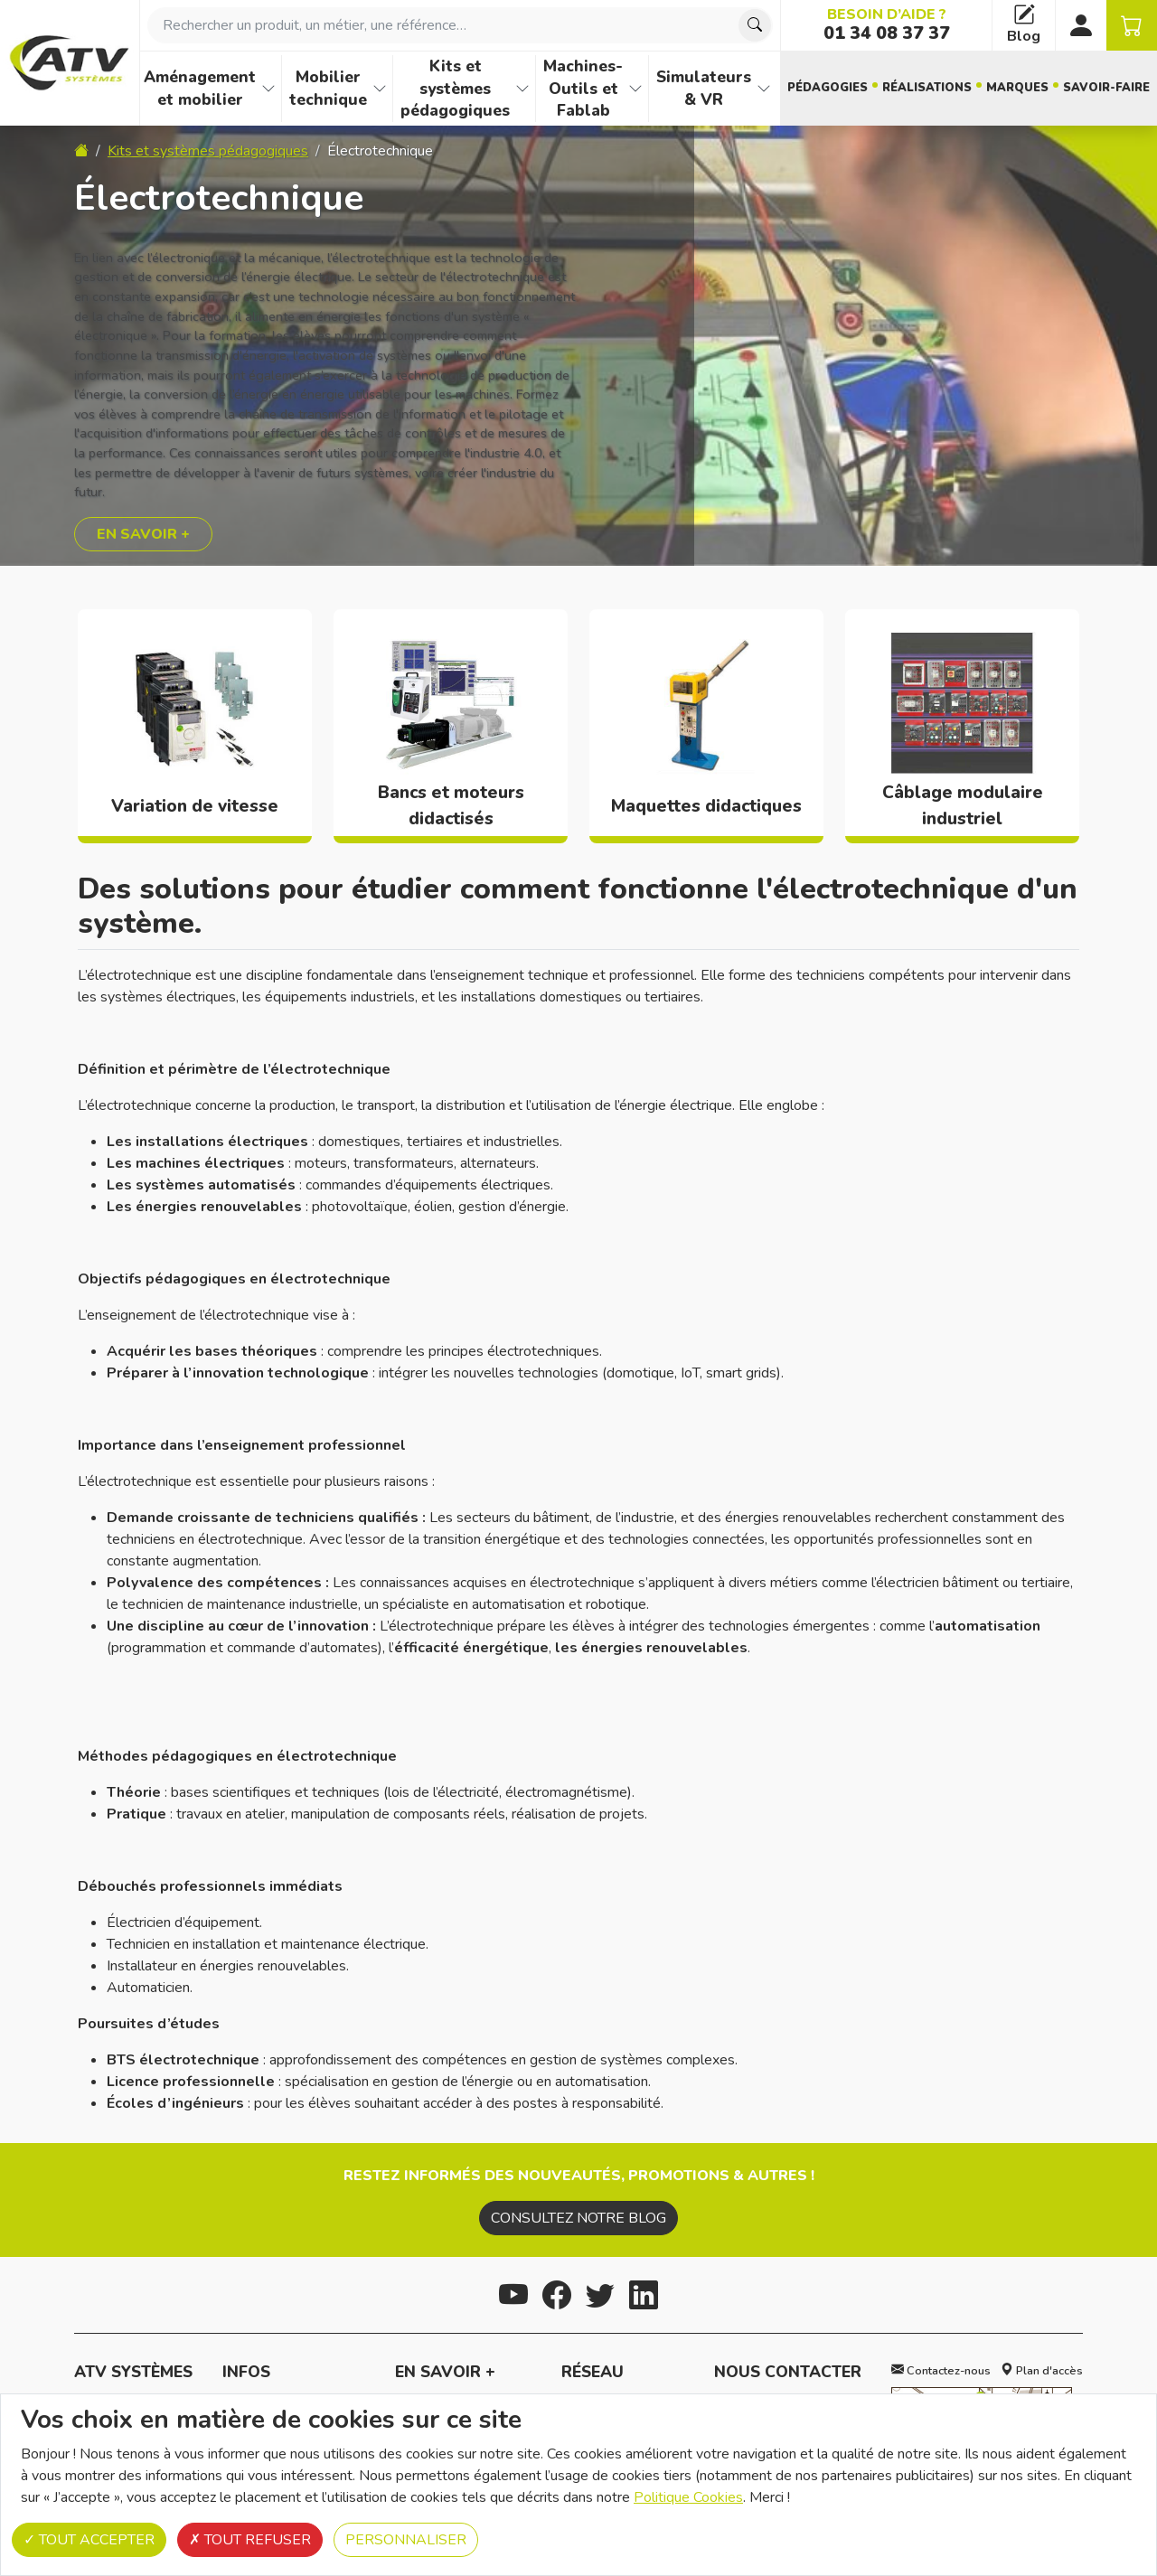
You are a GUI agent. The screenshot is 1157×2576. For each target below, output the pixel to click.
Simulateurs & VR (703, 88)
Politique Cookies (688, 2497)
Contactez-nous (941, 2371)
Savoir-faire (1106, 88)
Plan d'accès (1042, 2371)
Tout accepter (89, 2540)
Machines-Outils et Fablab (583, 88)
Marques (1017, 88)
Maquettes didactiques (706, 806)
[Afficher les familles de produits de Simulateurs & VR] (763, 88)
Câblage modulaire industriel (962, 806)
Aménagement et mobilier (200, 88)
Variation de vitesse (194, 806)
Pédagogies (827, 88)
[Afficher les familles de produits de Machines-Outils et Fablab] (635, 88)
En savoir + (143, 534)
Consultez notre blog (578, 2218)
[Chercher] (754, 25)
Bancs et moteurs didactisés (451, 806)
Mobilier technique (328, 88)
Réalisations (927, 88)
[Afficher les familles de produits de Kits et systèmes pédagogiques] (522, 88)
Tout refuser (250, 2540)
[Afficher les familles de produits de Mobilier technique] (379, 88)
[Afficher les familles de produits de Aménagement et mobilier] (268, 88)
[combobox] (460, 25)
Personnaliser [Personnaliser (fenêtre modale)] (405, 2540)
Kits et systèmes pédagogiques (455, 88)
